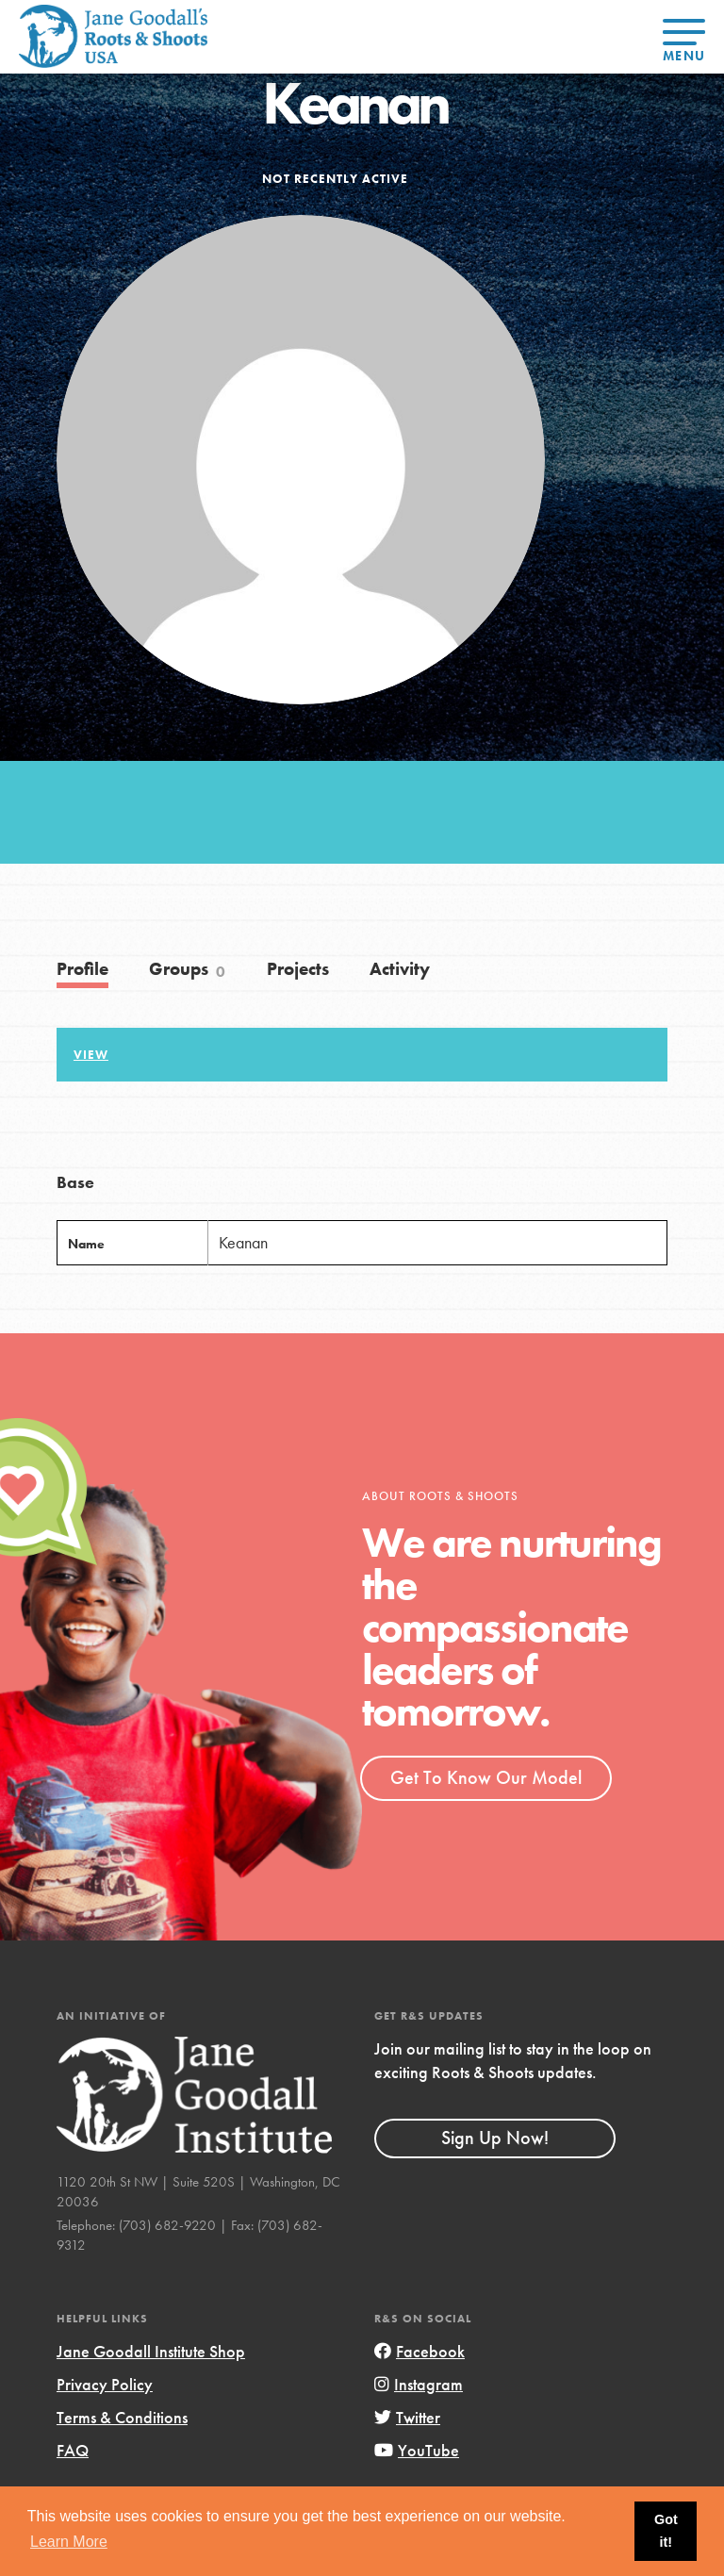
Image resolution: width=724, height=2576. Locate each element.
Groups (187, 969)
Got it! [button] (666, 2531)
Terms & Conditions (122, 2417)
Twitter (407, 2417)
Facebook (419, 2351)
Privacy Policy (105, 2384)
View (91, 1055)
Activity (400, 969)
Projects (298, 969)
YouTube (416, 2450)
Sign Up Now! (495, 2137)
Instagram (418, 2384)
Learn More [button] (68, 2542)
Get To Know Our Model (486, 1777)
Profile (82, 969)
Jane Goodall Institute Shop (151, 2351)
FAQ (73, 2450)
